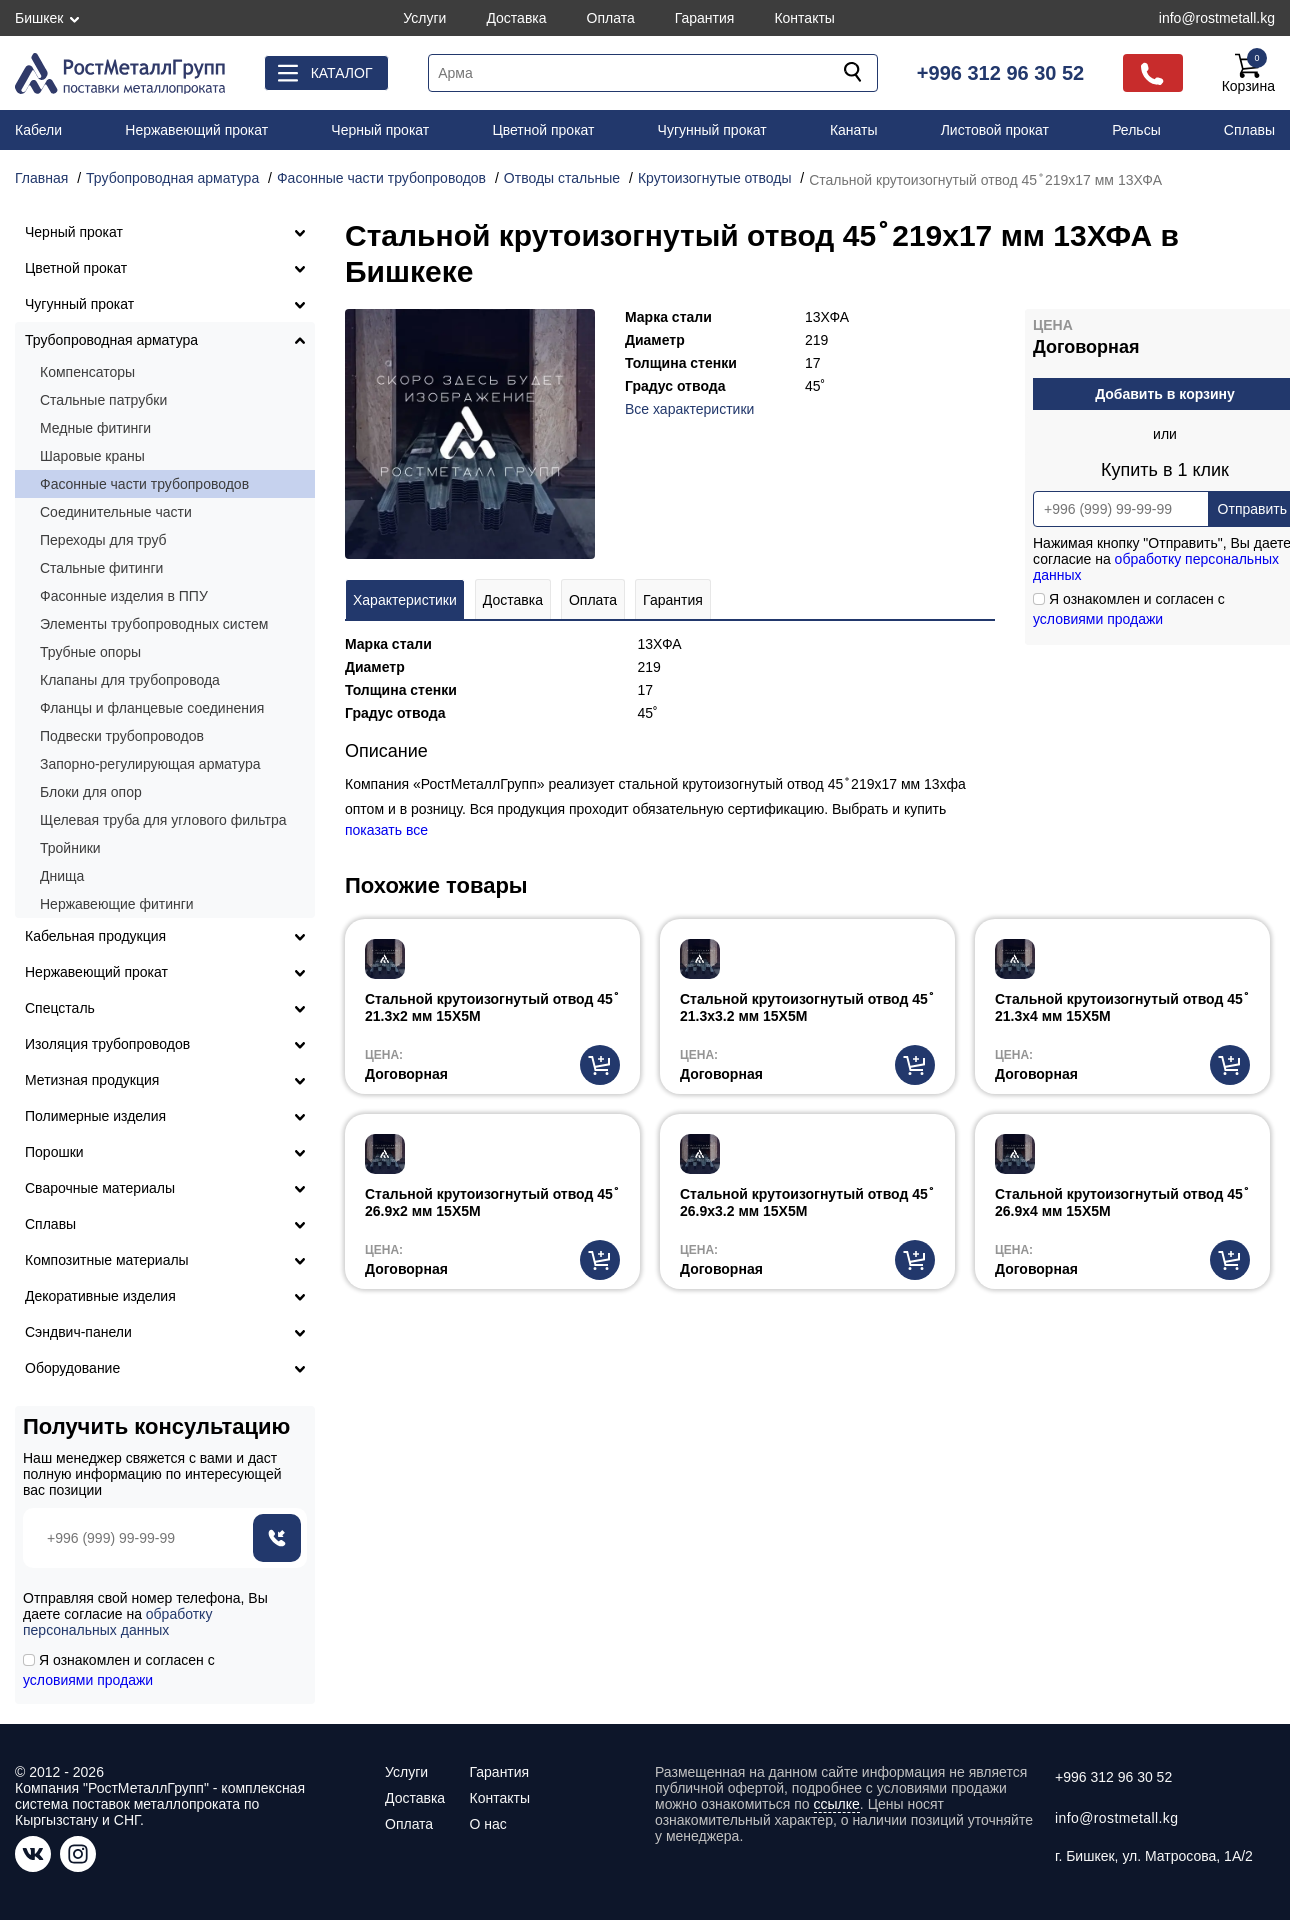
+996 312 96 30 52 (1000, 73)
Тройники (70, 848)
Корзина (1248, 73)
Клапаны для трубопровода (130, 680)
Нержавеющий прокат (196, 130)
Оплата (611, 18)
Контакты (804, 18)
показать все (386, 830)
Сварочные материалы (100, 1188)
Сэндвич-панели (78, 1332)
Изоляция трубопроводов (107, 1044)
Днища (62, 876)
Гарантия (705, 18)
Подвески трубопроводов (122, 736)
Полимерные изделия (95, 1116)
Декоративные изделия (100, 1296)
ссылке (837, 1804)
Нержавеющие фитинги (117, 904)
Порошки (54, 1152)
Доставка (516, 18)
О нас (487, 1824)
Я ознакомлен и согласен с (119, 1670)
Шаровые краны (92, 456)
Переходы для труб (103, 540)
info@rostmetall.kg (1217, 18)
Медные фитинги (95, 428)
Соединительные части (116, 512)
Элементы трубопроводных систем (154, 624)
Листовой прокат (995, 130)
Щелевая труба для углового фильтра (163, 820)
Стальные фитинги (101, 568)
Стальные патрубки (103, 400)
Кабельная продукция (95, 936)
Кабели (38, 130)
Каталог (342, 73)
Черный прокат (380, 130)
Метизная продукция (92, 1080)
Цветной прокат (543, 130)
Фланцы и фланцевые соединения (152, 708)
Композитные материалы (107, 1260)
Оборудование (72, 1368)
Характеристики (405, 600)
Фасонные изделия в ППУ (124, 596)
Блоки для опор (91, 792)
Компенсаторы (87, 372)
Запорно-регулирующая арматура (150, 764)
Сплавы (1249, 130)
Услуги (424, 18)
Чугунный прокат (712, 130)
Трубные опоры (90, 652)
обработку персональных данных (117, 1622)
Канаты (854, 130)
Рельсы (1136, 130)
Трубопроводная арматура (111, 340)
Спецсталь (60, 1008)
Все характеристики (689, 409)
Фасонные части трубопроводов (144, 484)
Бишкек (39, 18)
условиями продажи (1098, 619)
